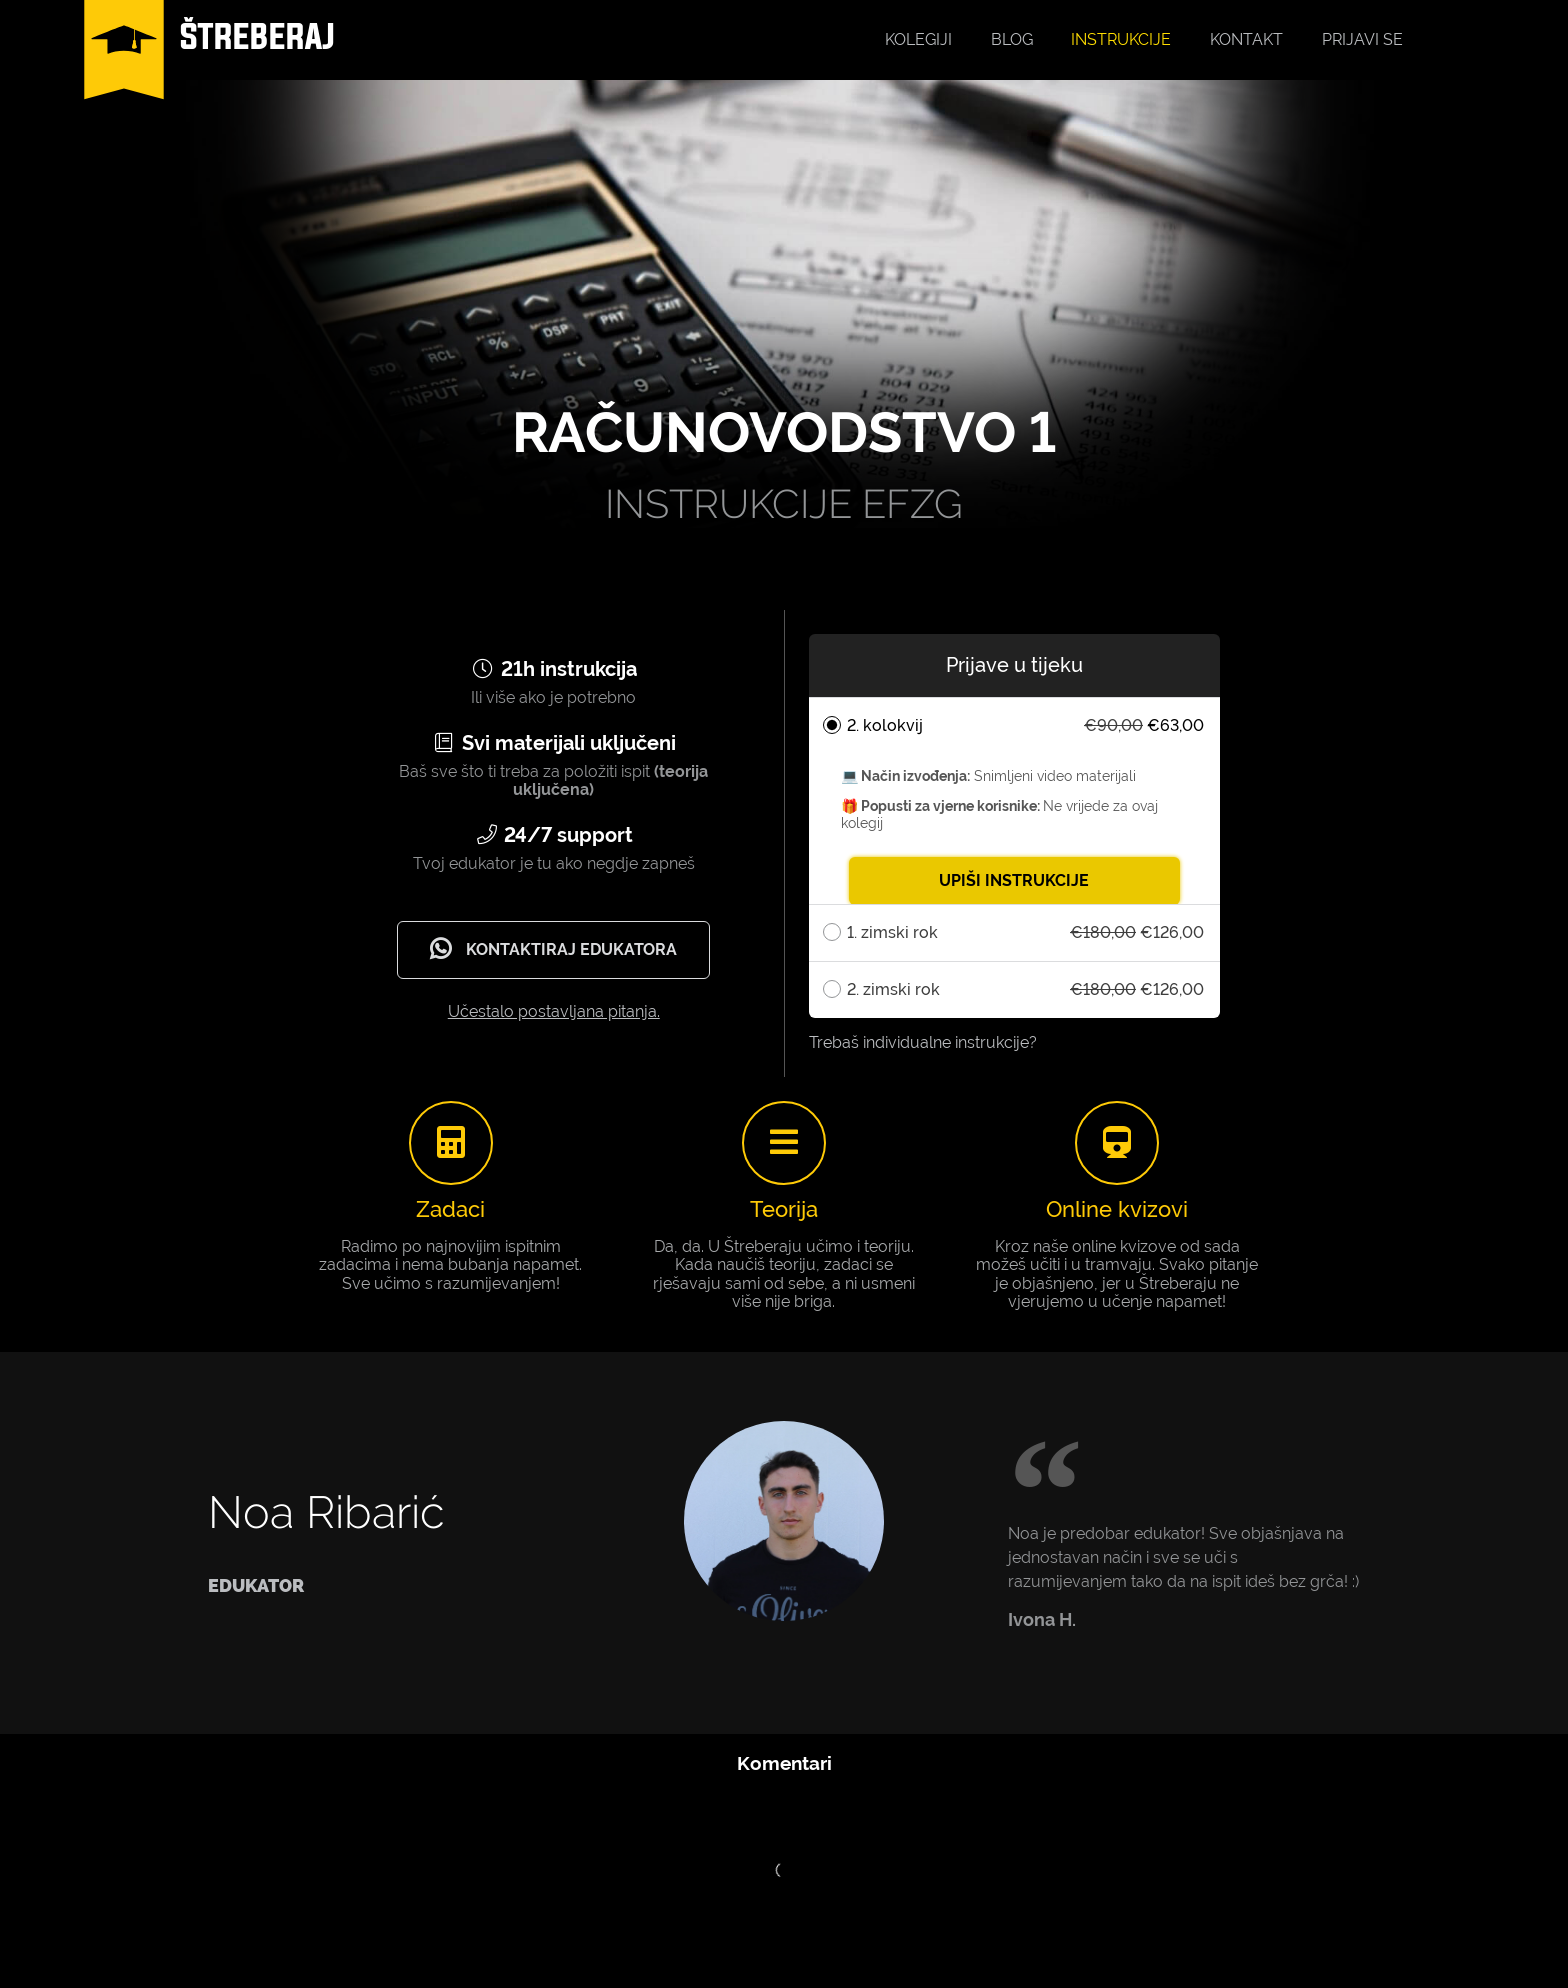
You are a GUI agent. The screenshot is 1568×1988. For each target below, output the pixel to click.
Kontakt (1246, 39)
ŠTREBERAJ (258, 35)
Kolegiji (918, 39)
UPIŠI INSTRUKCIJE (1014, 880)
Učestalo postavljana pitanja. (554, 1012)
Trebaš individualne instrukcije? (923, 1043)
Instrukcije (1121, 39)
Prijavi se (1362, 39)
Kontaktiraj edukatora (551, 949)
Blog (1012, 39)
